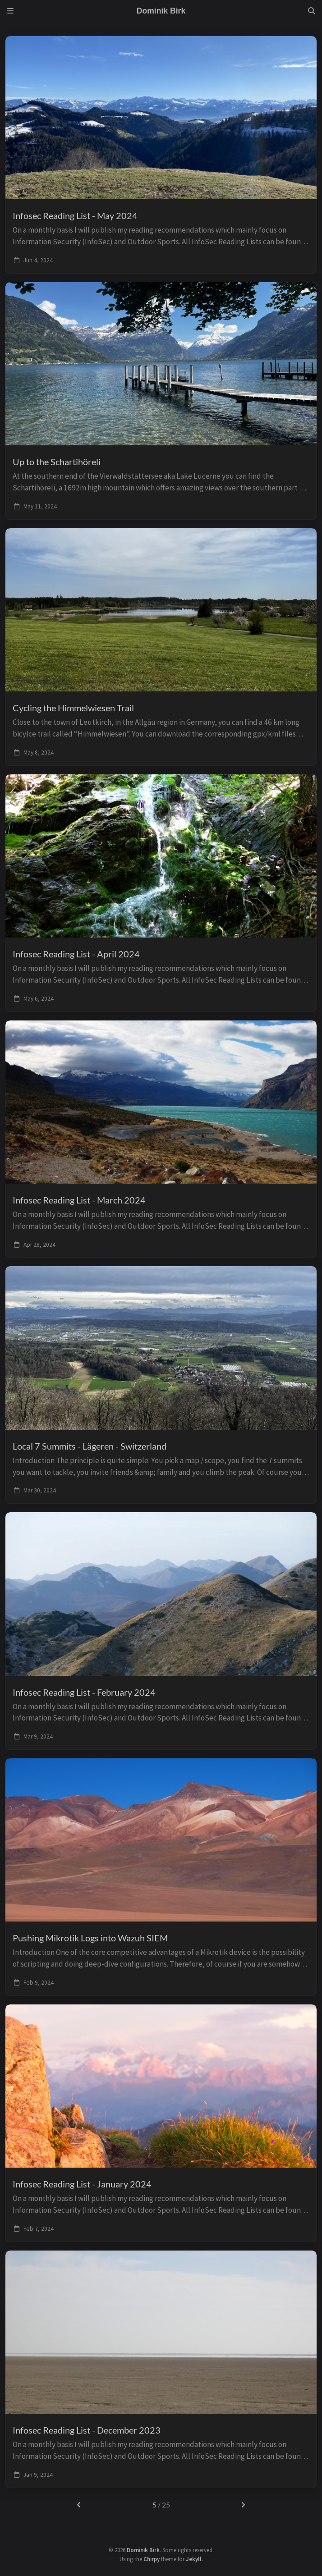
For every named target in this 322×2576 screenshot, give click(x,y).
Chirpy (151, 2558)
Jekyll (194, 2558)
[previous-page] (78, 2504)
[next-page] (242, 2504)
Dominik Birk (143, 2549)
